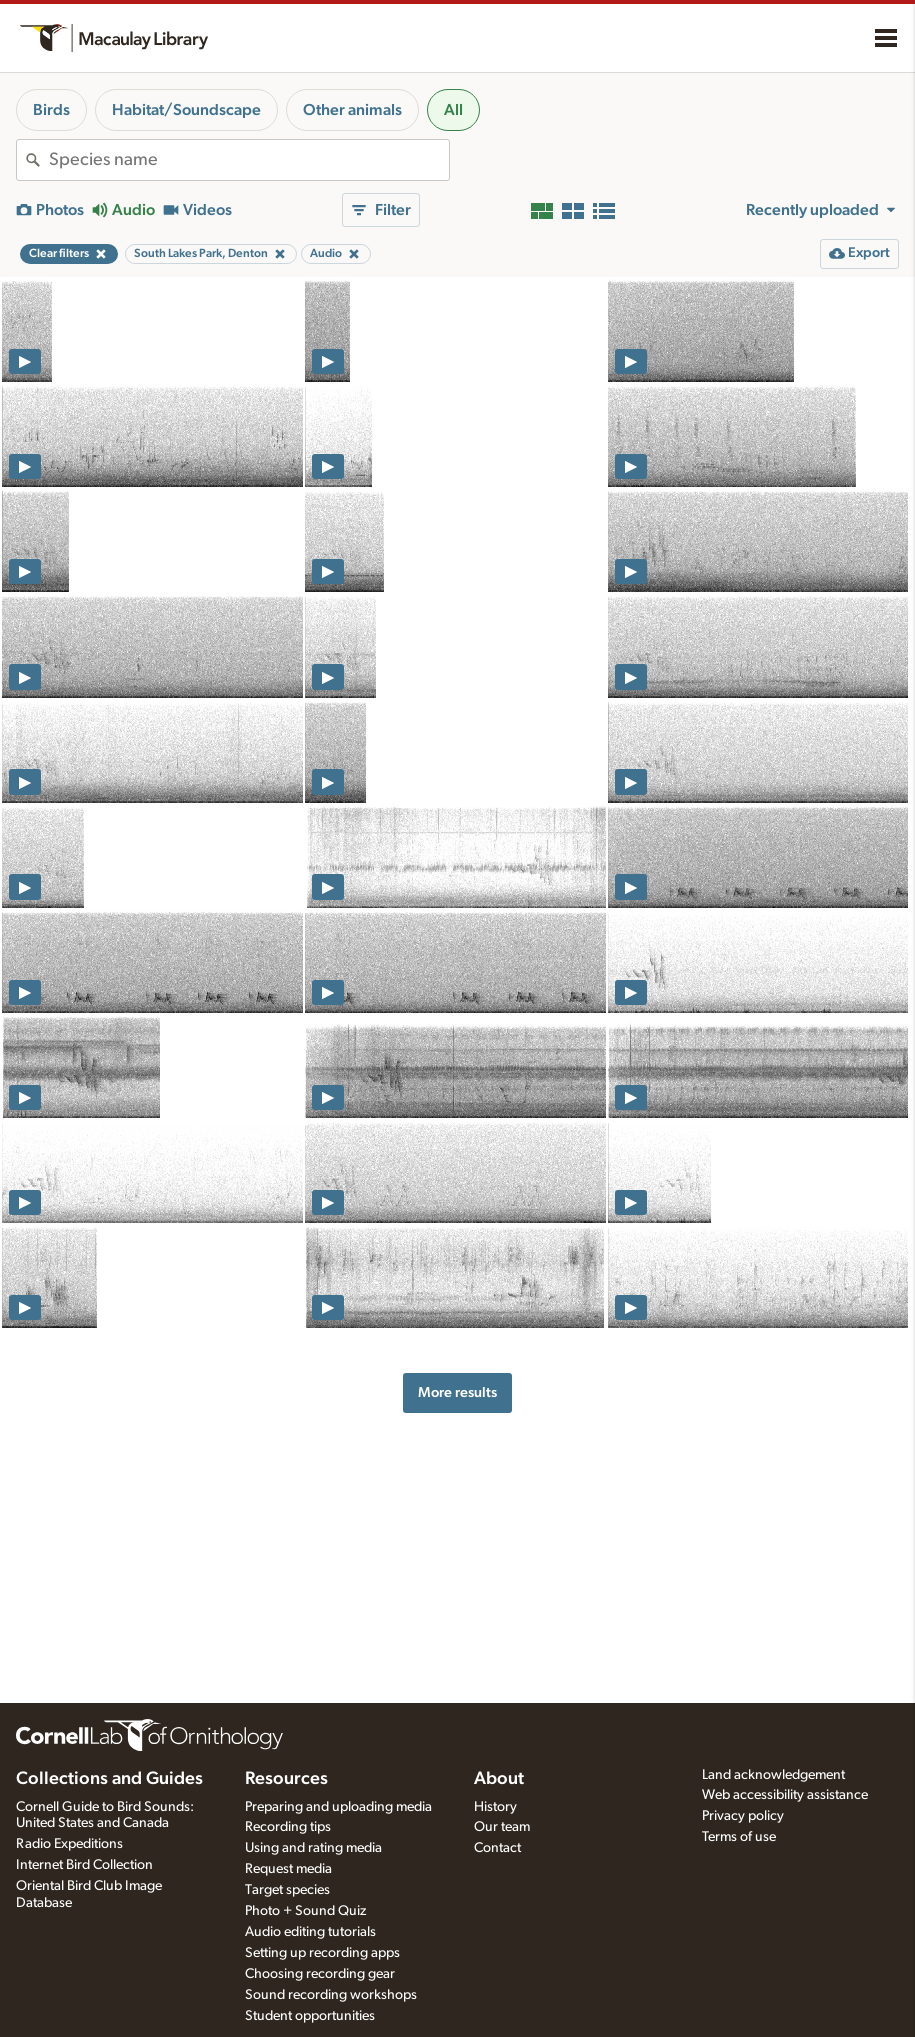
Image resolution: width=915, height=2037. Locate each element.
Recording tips (288, 1827)
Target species (287, 1890)
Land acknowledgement (773, 1775)
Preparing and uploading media (338, 1807)
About (499, 1779)
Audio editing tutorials (310, 1932)
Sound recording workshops (331, 1995)
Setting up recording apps (322, 1953)
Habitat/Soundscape (186, 110)
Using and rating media (313, 1848)
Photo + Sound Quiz (305, 1911)
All (453, 110)
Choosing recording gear (320, 1974)
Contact (497, 1848)
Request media (288, 1869)
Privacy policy (743, 1816)
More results (457, 1392)
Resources (286, 1779)
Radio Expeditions (69, 1844)
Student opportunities (310, 2016)
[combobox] (249, 160)
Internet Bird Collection (84, 1865)
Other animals (352, 110)
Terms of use (739, 1837)
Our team (502, 1827)
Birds (51, 110)
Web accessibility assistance (785, 1795)
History (495, 1807)
